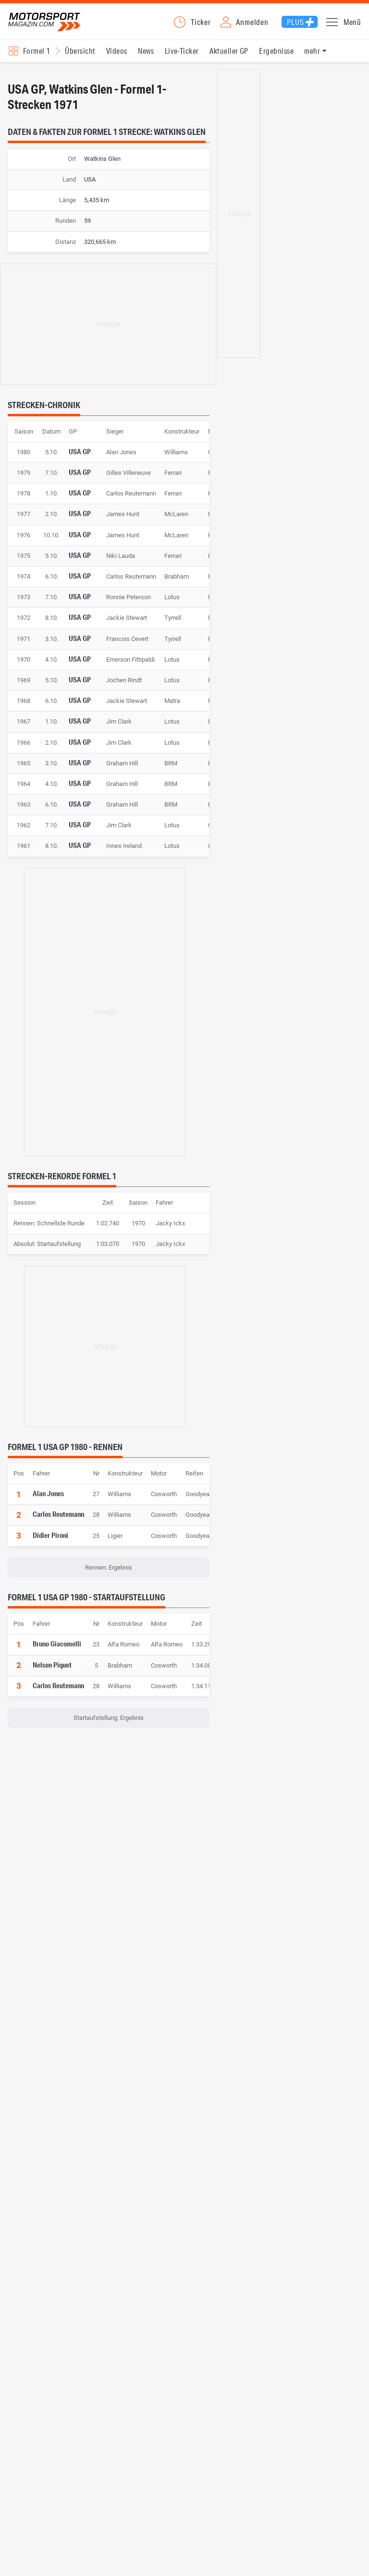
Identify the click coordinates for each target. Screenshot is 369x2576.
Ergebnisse (276, 63)
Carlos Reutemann (58, 1526)
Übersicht (80, 63)
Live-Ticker (182, 63)
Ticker (201, 28)
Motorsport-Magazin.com (58, 27)
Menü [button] (352, 28)
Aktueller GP (228, 63)
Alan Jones (48, 1505)
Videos (116, 63)
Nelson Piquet (52, 1676)
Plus (295, 28)
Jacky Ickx (170, 1235)
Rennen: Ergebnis (108, 1579)
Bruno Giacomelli (57, 1655)
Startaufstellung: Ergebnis (109, 1729)
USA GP (80, 463)
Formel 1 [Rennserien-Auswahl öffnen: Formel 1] (36, 63)
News (146, 63)
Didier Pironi (50, 1547)
